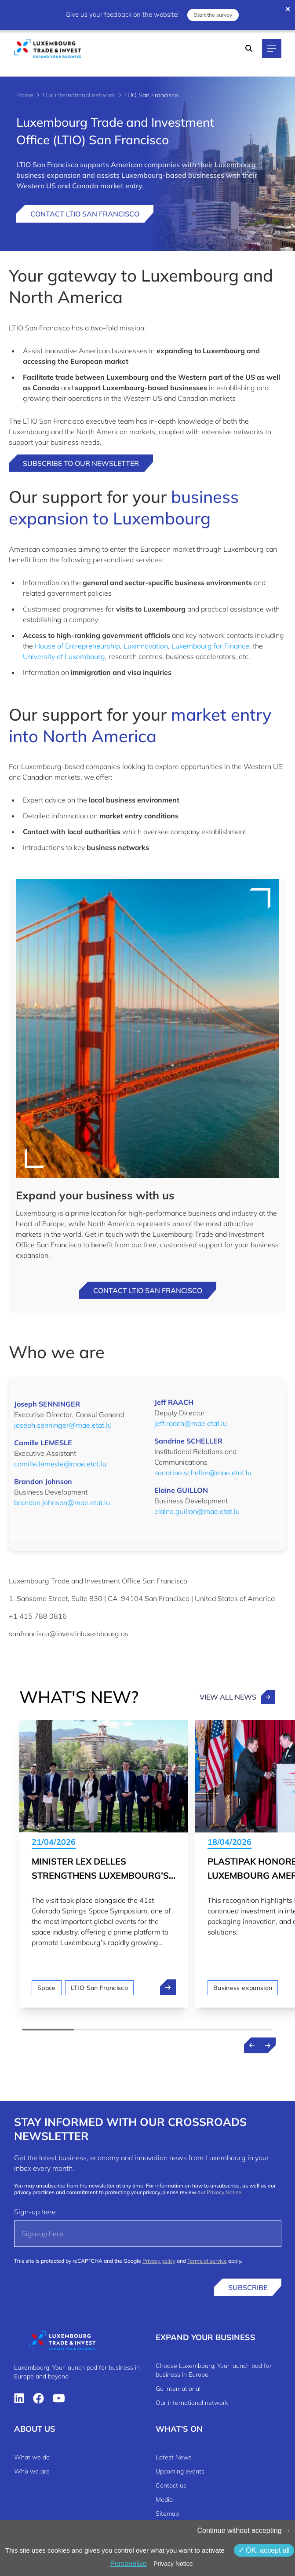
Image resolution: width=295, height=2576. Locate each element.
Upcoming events (180, 2471)
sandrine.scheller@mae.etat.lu (202, 1472)
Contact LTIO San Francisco (84, 213)
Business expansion (242, 1988)
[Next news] (268, 2045)
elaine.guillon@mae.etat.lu (197, 1511)
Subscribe (247, 2287)
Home (24, 95)
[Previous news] (252, 2045)
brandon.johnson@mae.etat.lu (62, 1502)
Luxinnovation (146, 645)
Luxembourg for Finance (210, 645)
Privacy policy (158, 2260)
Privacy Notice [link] (173, 2563)
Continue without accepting (244, 2530)
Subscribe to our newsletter (81, 463)
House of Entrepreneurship (77, 645)
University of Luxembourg (64, 656)
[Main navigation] (271, 48)
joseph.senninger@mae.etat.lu (63, 1425)
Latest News (174, 2457)
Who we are (32, 2471)
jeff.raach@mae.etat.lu (190, 1423)
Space (46, 1988)
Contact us (171, 2485)
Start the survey (213, 14)
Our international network (79, 95)
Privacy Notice (224, 2192)
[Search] (248, 48)
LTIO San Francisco (99, 1988)
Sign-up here (35, 2211)
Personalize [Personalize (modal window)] (128, 2563)
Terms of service (207, 2260)
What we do (32, 2457)
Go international (178, 2389)
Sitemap (167, 2513)
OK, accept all (264, 2550)
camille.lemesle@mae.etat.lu (60, 1463)
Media (164, 2499)
